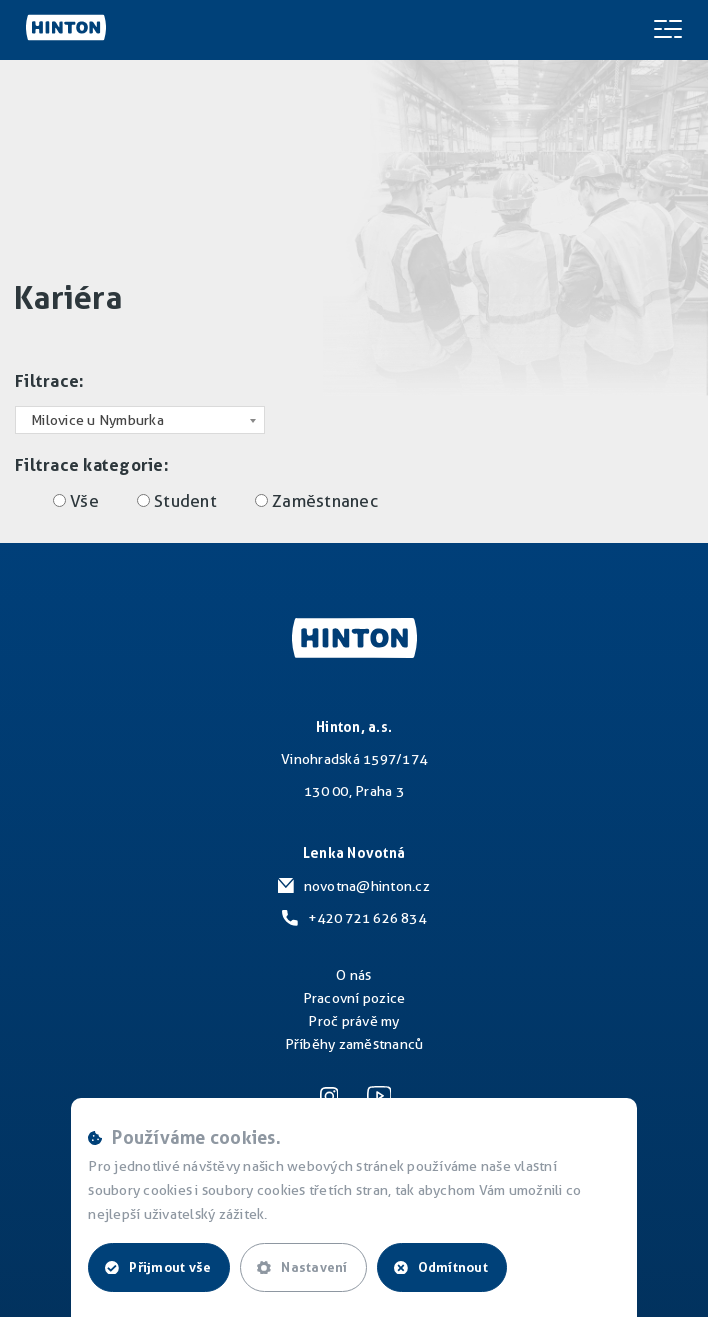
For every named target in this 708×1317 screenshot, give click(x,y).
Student (185, 501)
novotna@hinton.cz (367, 886)
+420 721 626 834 (367, 918)
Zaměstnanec (325, 501)
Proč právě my (353, 1021)
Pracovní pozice (354, 998)
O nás (353, 975)
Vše (84, 501)
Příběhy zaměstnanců (354, 1044)
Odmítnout (441, 1267)
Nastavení (302, 1267)
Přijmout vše (158, 1267)
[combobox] (140, 420)
